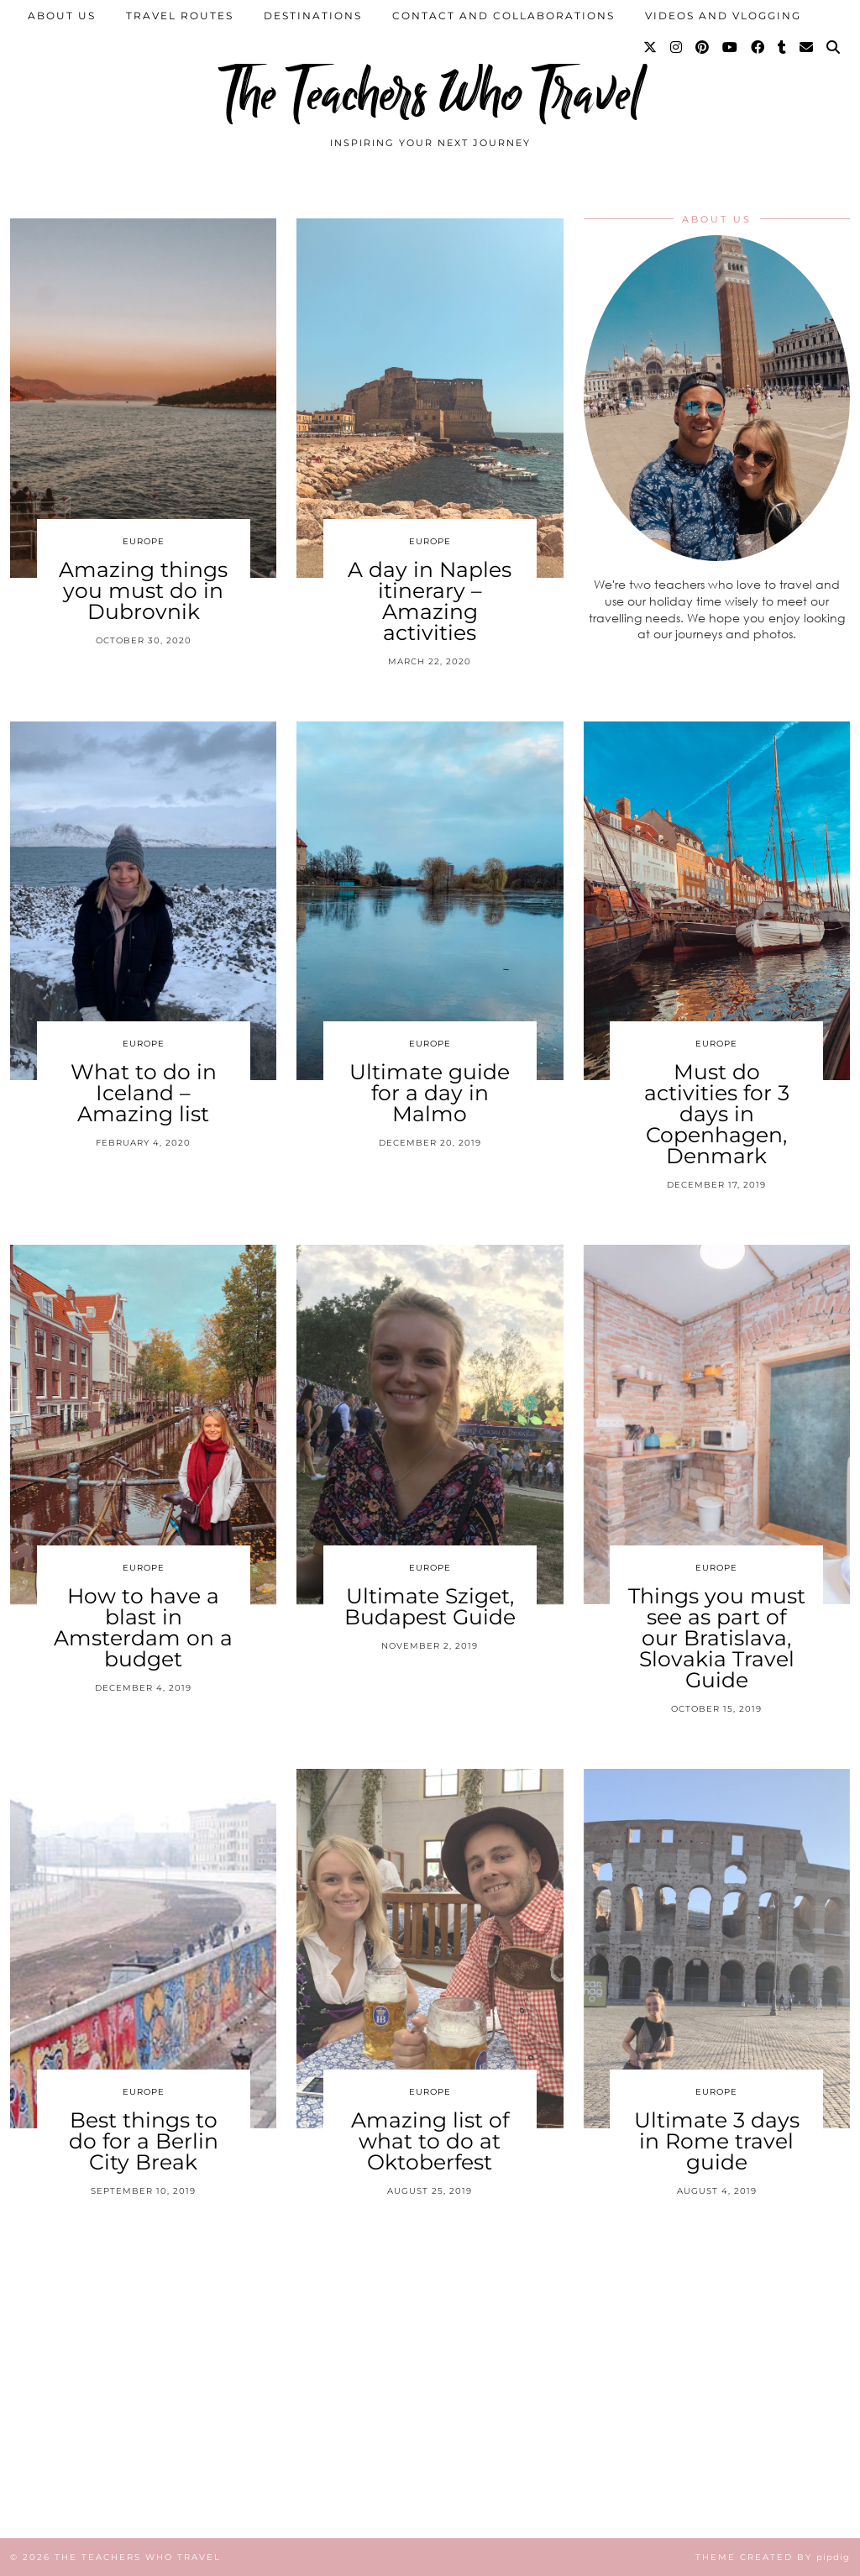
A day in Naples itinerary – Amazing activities (429, 601)
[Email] (807, 48)
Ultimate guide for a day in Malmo (429, 1092)
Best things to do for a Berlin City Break (143, 2141)
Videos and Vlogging (723, 15)
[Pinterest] (703, 48)
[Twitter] (650, 48)
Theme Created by (772, 2557)
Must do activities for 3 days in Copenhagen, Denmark (716, 1113)
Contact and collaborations (503, 15)
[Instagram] (677, 48)
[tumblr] (783, 48)
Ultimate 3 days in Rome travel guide (717, 2141)
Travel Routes (179, 15)
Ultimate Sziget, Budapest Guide (430, 1606)
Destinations (313, 15)
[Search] (834, 48)
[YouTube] (730, 48)
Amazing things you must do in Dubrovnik (143, 590)
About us (62, 15)
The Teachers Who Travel (430, 94)
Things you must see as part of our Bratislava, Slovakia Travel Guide (716, 1637)
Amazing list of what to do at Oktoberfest (430, 2141)
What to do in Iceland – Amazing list (144, 1092)
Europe (144, 541)
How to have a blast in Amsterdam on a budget (143, 1627)
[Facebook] (758, 48)
